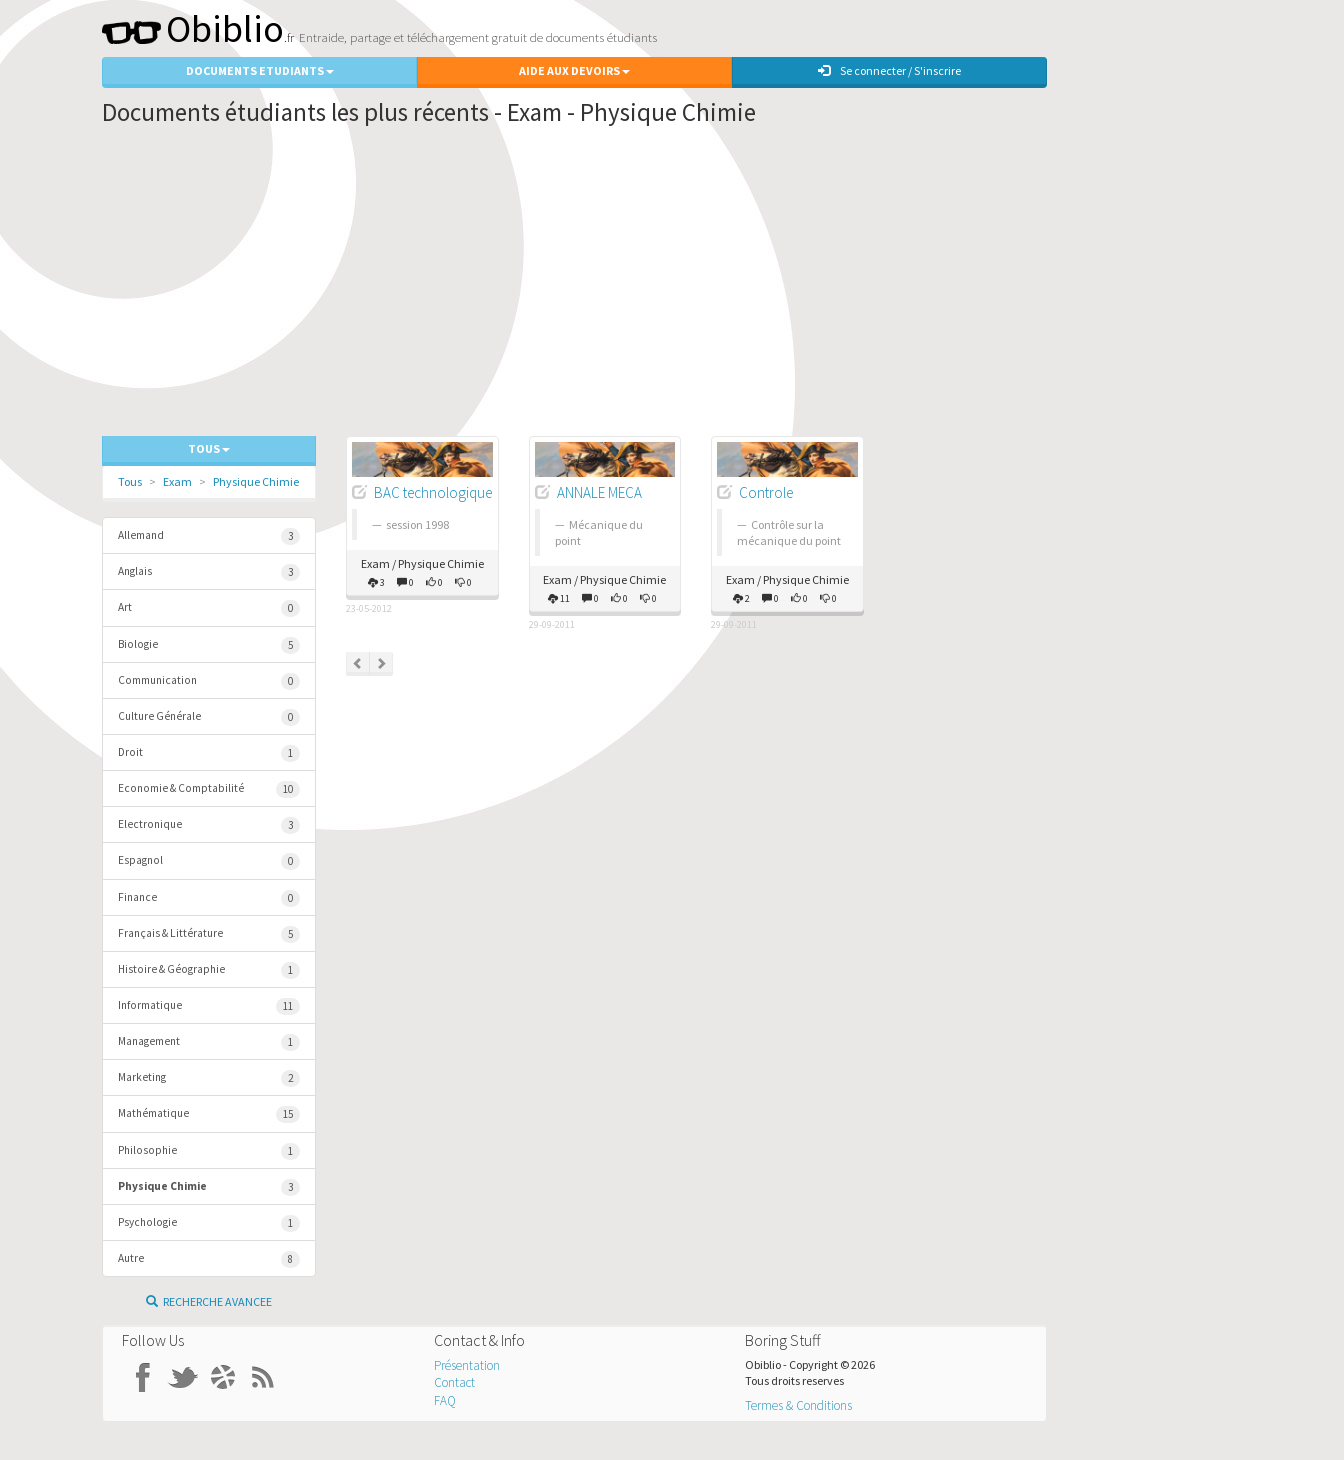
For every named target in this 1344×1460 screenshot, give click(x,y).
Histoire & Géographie (209, 970)
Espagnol (209, 861)
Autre (209, 1259)
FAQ (445, 1400)
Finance (209, 898)
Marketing (209, 1078)
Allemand (209, 536)
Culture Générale (209, 717)
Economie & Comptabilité (209, 789)
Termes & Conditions (798, 1405)
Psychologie (209, 1223)
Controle (766, 492)
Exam (177, 481)
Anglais (209, 572)
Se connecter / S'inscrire (889, 70)
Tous (130, 481)
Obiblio (193, 28)
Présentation (467, 1365)
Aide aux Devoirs (574, 70)
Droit (209, 753)
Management (209, 1042)
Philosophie (209, 1151)
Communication (209, 681)
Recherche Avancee (209, 1301)
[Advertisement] (574, 286)
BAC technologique (433, 492)
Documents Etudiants (260, 70)
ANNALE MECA (599, 492)
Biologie (209, 645)
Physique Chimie (256, 481)
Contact (454, 1382)
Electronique (209, 825)
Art (209, 608)
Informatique (209, 1006)
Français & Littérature (209, 934)
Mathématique (209, 1114)
